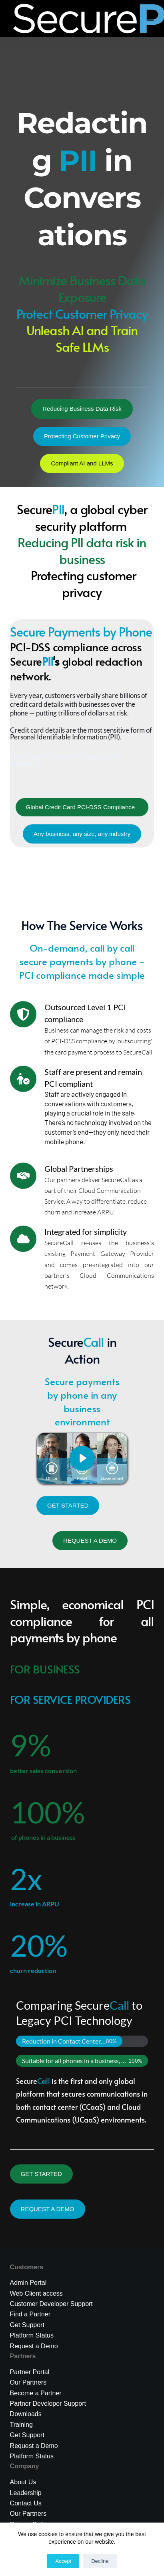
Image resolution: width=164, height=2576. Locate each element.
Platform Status (32, 2335)
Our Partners (28, 2382)
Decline (99, 2561)
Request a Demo (34, 2346)
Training (21, 2424)
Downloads (26, 2413)
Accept (63, 2561)
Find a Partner (30, 2314)
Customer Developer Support (51, 2303)
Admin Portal (28, 2282)
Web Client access (36, 2293)
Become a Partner (36, 2393)
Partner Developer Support (48, 2403)
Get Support (27, 2435)
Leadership (26, 2492)
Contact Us (26, 2503)
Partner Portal (30, 2372)
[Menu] (150, 18)
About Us (23, 2482)
